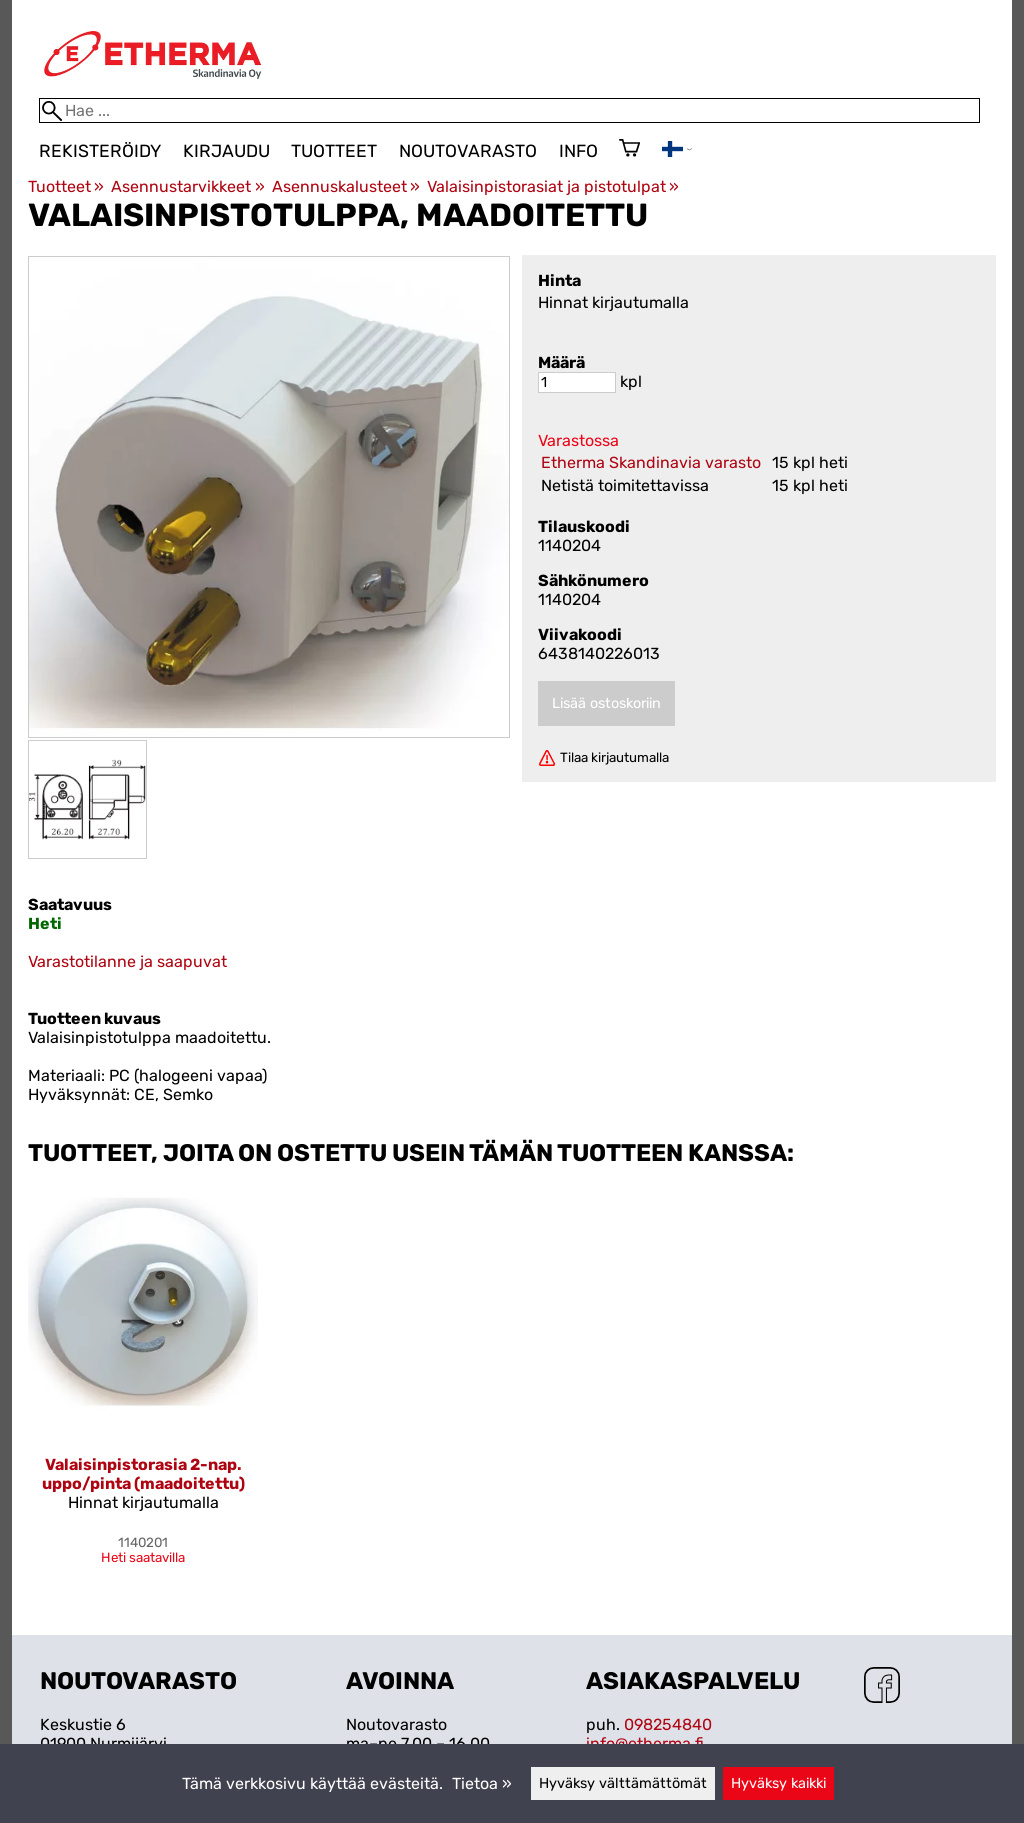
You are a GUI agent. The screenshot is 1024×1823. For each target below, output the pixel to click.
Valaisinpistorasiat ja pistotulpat (553, 186)
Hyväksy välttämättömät (623, 1783)
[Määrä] (577, 382)
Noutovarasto (468, 151)
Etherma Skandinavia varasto (651, 462)
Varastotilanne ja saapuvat (127, 961)
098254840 (668, 1724)
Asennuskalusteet (346, 186)
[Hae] (509, 110)
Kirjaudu (226, 151)
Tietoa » (482, 1783)
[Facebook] (882, 1687)
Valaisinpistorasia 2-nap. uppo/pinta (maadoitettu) (143, 1474)
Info (578, 151)
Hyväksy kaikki (778, 1783)
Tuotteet (334, 151)
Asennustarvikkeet (187, 186)
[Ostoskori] (629, 150)
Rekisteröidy (100, 151)
